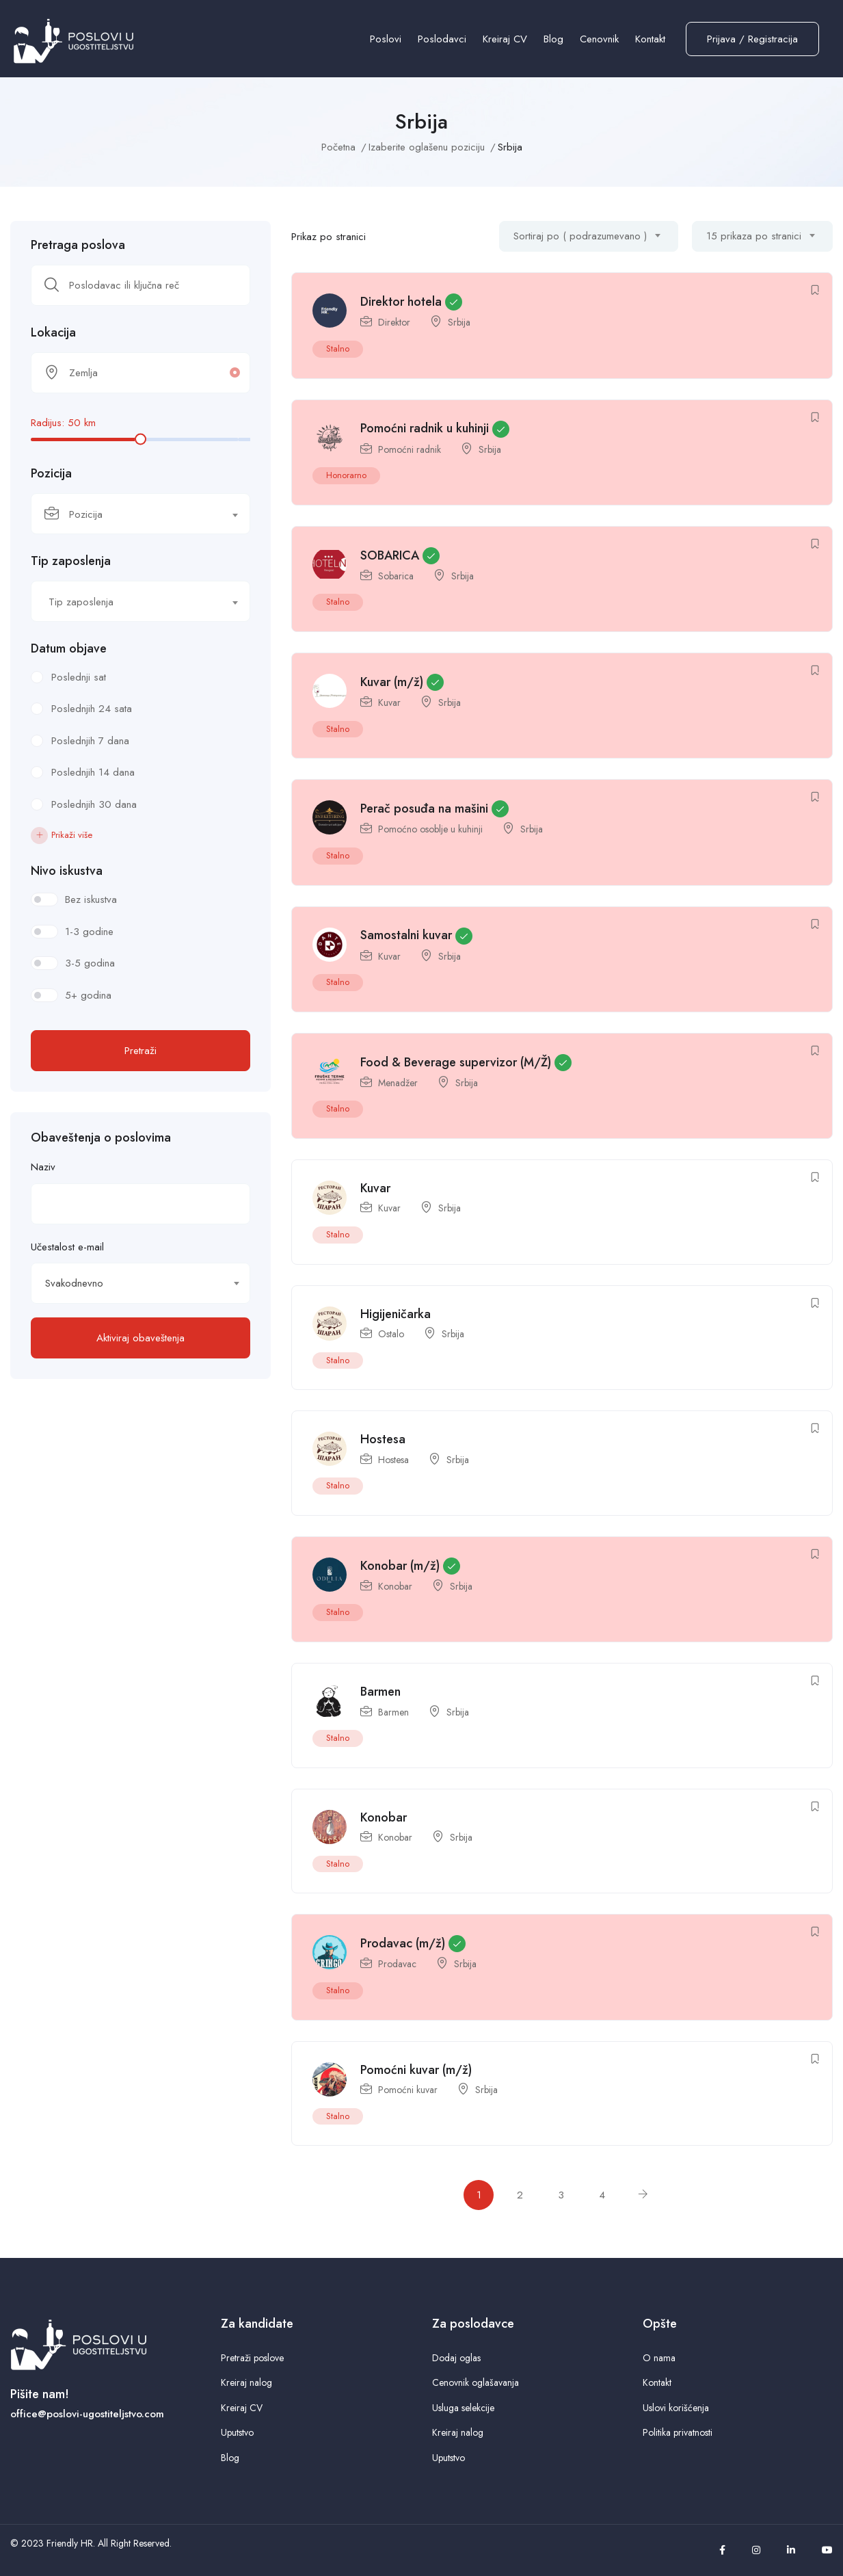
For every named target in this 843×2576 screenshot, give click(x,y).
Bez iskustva (91, 899)
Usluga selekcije (463, 2408)
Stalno (337, 348)
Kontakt (650, 39)
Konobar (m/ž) (400, 1566)
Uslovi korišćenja (676, 2408)
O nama (659, 2358)
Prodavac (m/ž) (402, 1943)
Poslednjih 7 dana (90, 740)
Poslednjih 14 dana (93, 772)
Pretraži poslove (252, 2358)
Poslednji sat (78, 677)
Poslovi (385, 39)
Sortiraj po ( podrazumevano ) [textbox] (580, 236)
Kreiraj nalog (246, 2382)
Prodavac (397, 1964)
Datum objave (69, 648)
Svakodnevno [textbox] (74, 1283)
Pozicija (51, 473)
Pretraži (140, 1050)
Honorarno (346, 475)
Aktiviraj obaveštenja (140, 1337)
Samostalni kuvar (406, 935)
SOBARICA (389, 555)
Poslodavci (442, 39)
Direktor (394, 322)
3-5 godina (90, 963)
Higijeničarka (395, 1314)
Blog (553, 39)
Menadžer (398, 1083)
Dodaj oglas (456, 2358)
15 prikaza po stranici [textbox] (753, 236)
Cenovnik (599, 39)
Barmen (380, 1691)
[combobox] (140, 513)
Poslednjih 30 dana (94, 804)
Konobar (395, 1586)
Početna (338, 147)
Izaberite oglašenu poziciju (427, 147)
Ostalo (391, 1334)
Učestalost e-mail (67, 1246)
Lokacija (53, 332)
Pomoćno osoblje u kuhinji (430, 829)
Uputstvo (237, 2432)
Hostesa (382, 1439)
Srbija (459, 322)
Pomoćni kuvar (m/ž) (416, 2070)
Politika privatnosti (677, 2432)
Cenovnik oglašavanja (475, 2382)
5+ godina (88, 995)
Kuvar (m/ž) (391, 682)
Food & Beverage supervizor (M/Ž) (455, 1062)
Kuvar (389, 702)
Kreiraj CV (505, 39)
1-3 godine (89, 931)
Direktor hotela (401, 302)
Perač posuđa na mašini (424, 808)
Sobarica (396, 576)
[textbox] (131, 514)
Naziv (43, 1166)
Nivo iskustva (67, 871)
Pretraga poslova (78, 245)
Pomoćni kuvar (408, 2090)
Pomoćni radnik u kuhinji (424, 428)
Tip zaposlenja (71, 561)
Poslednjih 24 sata (91, 708)
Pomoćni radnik (409, 449)
